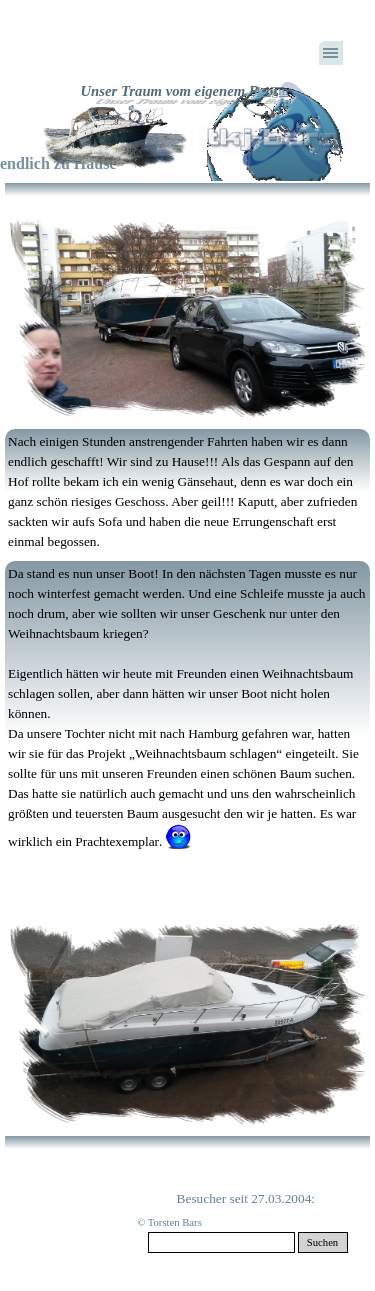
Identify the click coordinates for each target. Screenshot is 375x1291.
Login (273, 90)
